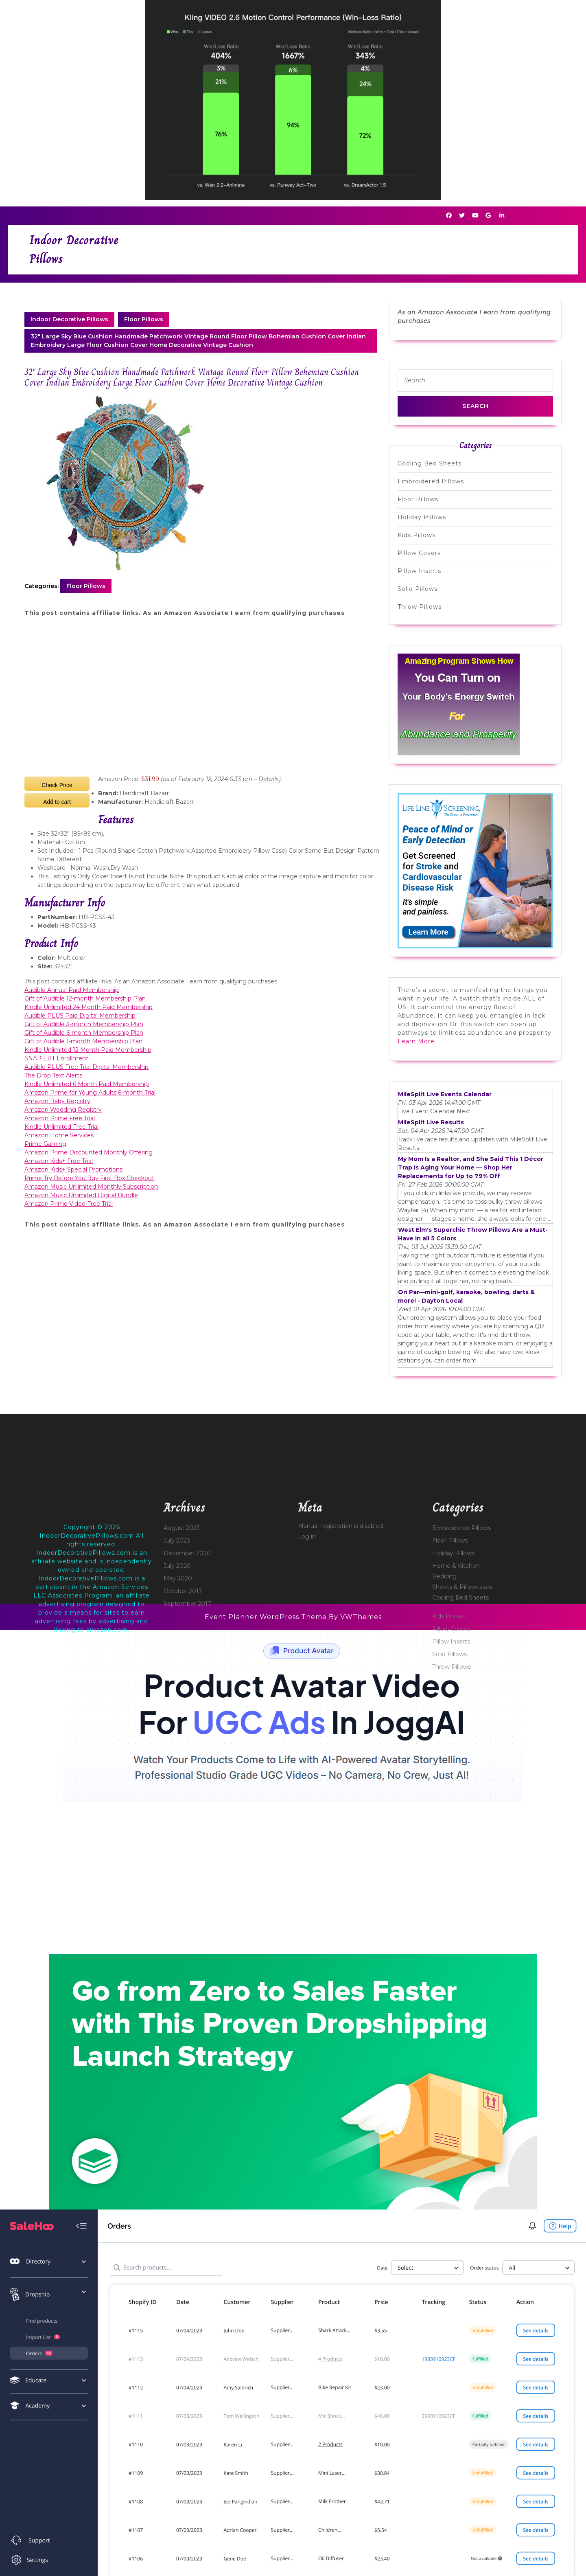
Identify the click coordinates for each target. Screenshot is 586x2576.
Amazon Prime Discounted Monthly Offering (88, 1152)
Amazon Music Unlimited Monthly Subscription (91, 1186)
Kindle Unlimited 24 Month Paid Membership (88, 1007)
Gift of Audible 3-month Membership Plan (83, 1024)
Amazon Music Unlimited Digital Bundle (81, 1195)
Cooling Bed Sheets (429, 463)
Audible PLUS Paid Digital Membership (80, 1015)
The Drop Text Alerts (53, 1075)
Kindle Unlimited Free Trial (61, 1126)
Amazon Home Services (59, 1135)
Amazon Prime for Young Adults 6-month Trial (89, 1092)
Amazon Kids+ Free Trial (58, 1161)
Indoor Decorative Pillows (69, 319)
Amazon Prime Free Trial (59, 1118)
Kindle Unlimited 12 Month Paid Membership (87, 1049)
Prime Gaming (45, 1144)
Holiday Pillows (422, 517)
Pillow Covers (419, 553)
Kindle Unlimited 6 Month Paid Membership (86, 1084)
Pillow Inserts (419, 571)
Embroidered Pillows (431, 481)
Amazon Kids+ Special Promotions (73, 1169)
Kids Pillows (416, 535)
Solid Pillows (417, 588)
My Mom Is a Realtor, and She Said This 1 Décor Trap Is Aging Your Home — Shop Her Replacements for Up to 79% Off (470, 1167)
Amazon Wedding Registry (63, 1109)
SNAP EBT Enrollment (56, 1058)
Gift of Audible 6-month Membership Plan (83, 1032)
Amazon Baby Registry (57, 1101)
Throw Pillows (420, 606)
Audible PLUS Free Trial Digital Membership (86, 1067)
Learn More (416, 1041)
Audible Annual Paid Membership (71, 990)
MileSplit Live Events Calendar (445, 1094)
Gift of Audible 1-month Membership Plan (83, 1041)
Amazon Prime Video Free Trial (68, 1203)
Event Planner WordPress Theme (267, 1617)
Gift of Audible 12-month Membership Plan (85, 998)
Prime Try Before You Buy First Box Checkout (89, 1178)
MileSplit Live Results (431, 1122)
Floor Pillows (143, 319)
